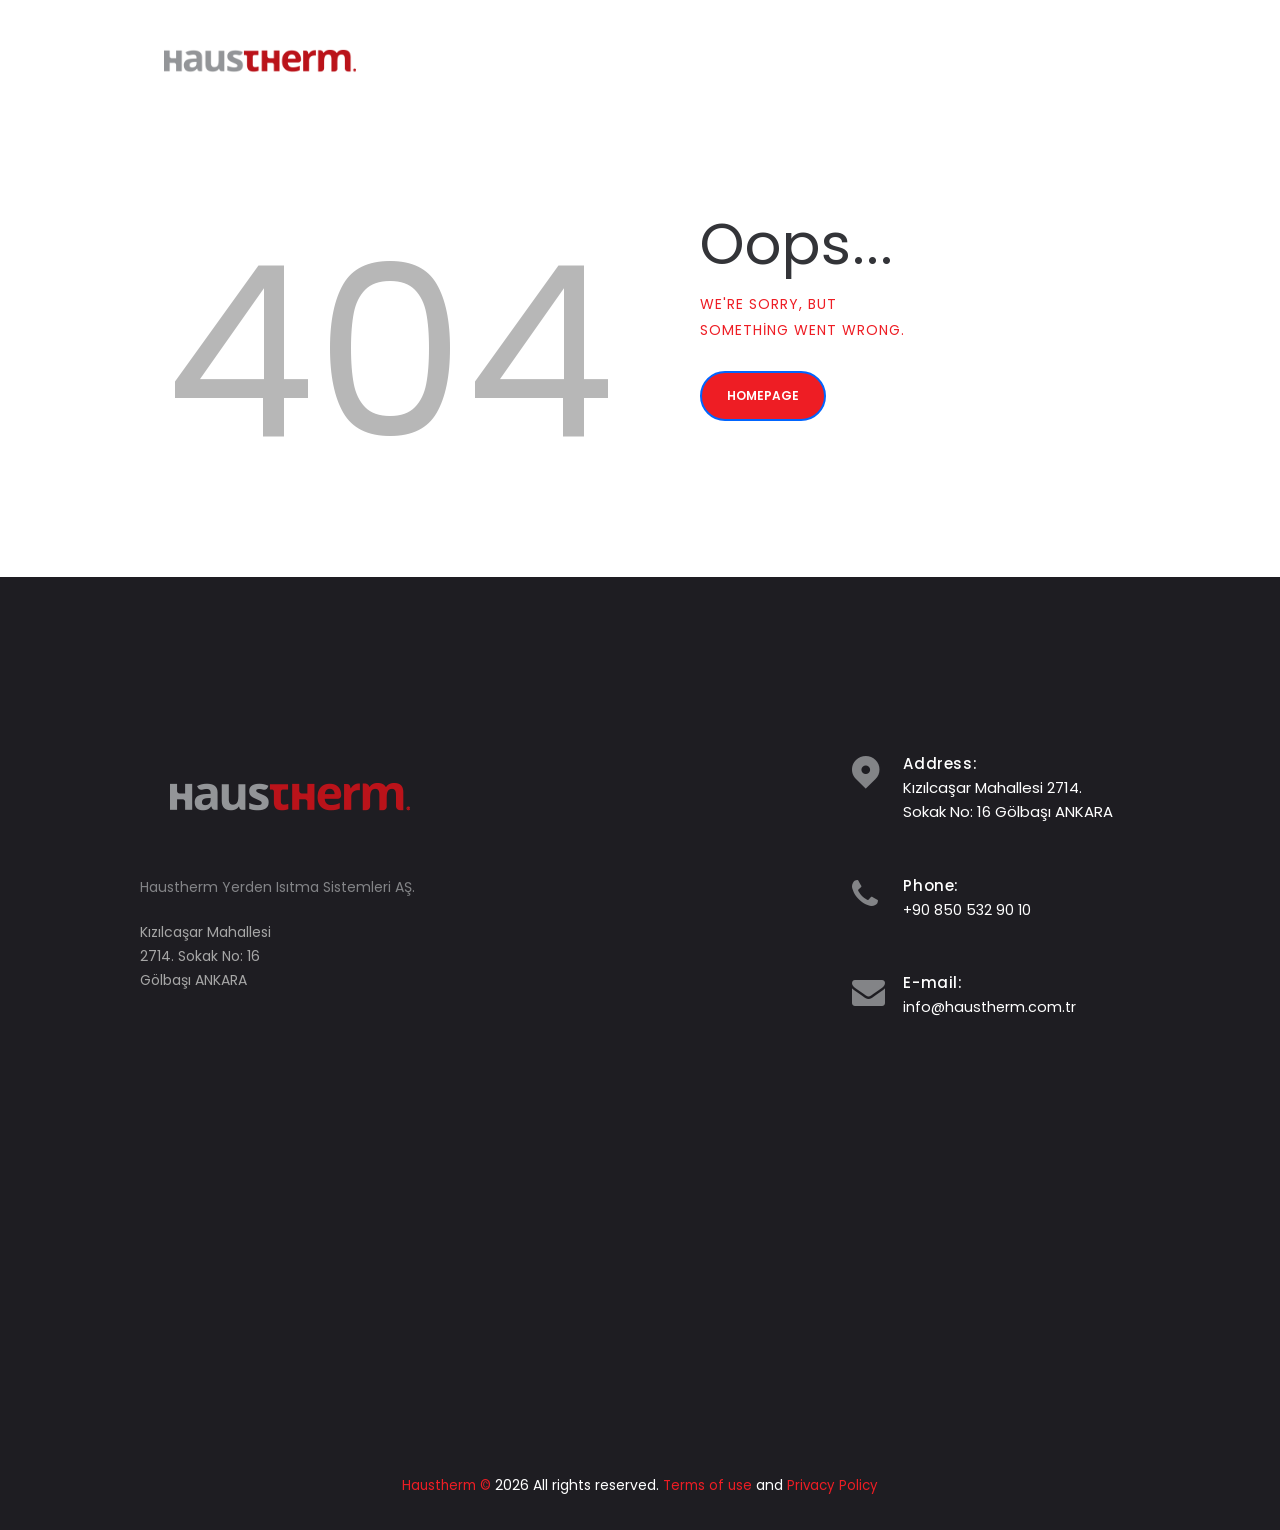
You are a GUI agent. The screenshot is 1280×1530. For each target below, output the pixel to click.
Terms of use (708, 1485)
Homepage (773, 405)
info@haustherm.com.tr (991, 1006)
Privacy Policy (837, 1485)
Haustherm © (443, 1485)
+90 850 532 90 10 (968, 909)
